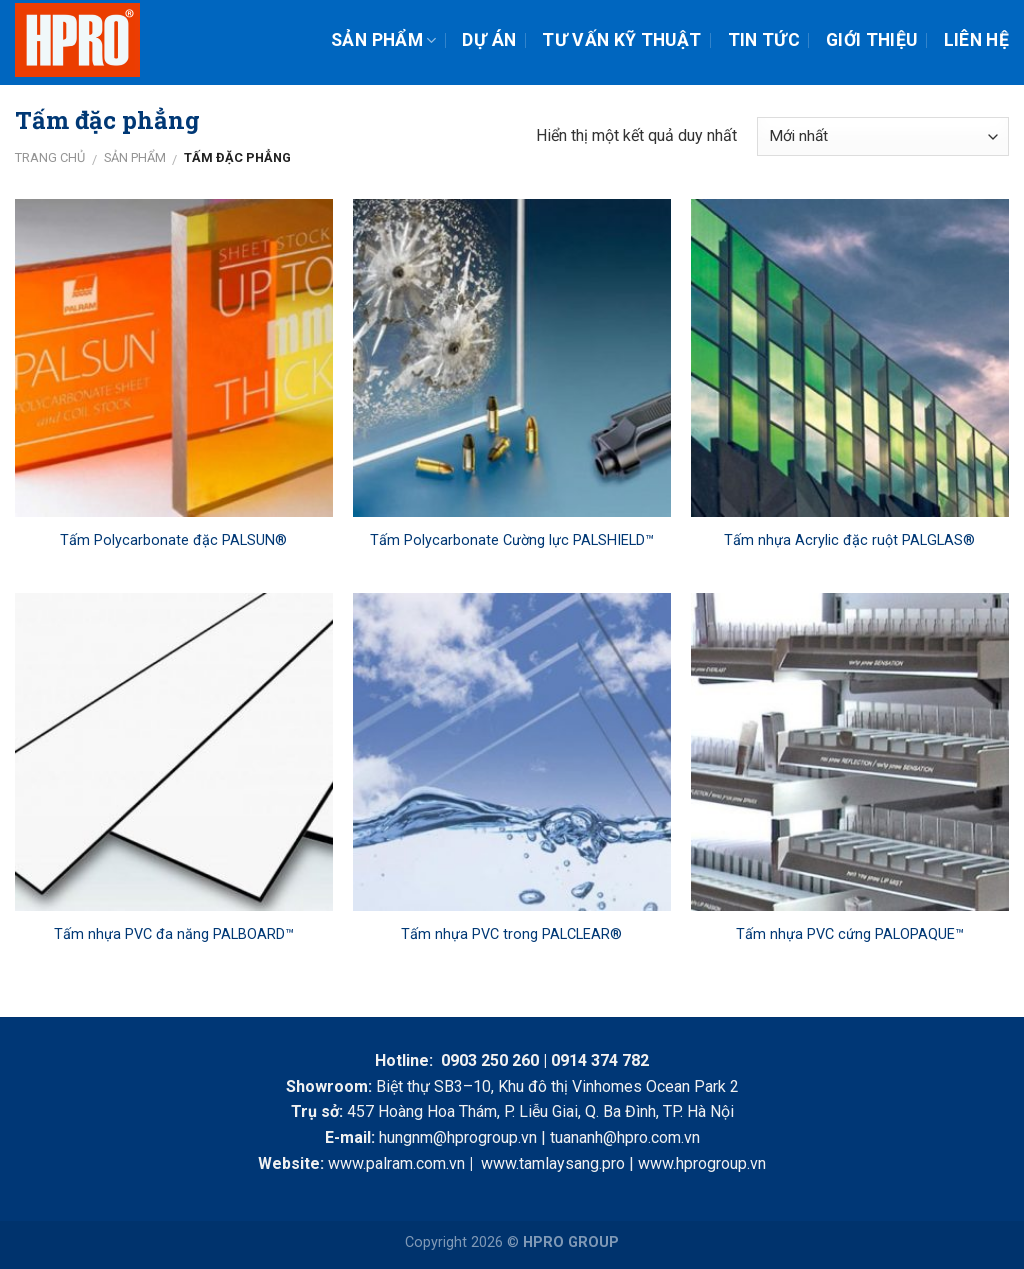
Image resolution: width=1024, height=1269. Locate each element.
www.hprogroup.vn (702, 1163)
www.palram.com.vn (396, 1163)
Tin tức (764, 40)
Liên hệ (976, 40)
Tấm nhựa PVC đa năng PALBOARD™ (174, 934)
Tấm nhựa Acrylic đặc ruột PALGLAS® (849, 540)
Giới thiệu (872, 40)
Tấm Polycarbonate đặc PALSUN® (173, 540)
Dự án (489, 40)
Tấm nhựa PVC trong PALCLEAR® (511, 934)
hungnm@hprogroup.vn (458, 1137)
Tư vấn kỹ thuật (621, 40)
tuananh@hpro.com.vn (625, 1137)
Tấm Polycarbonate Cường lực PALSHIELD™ (512, 540)
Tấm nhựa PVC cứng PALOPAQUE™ (850, 934)
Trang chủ (50, 157)
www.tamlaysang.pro (553, 1163)
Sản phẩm (383, 40)
